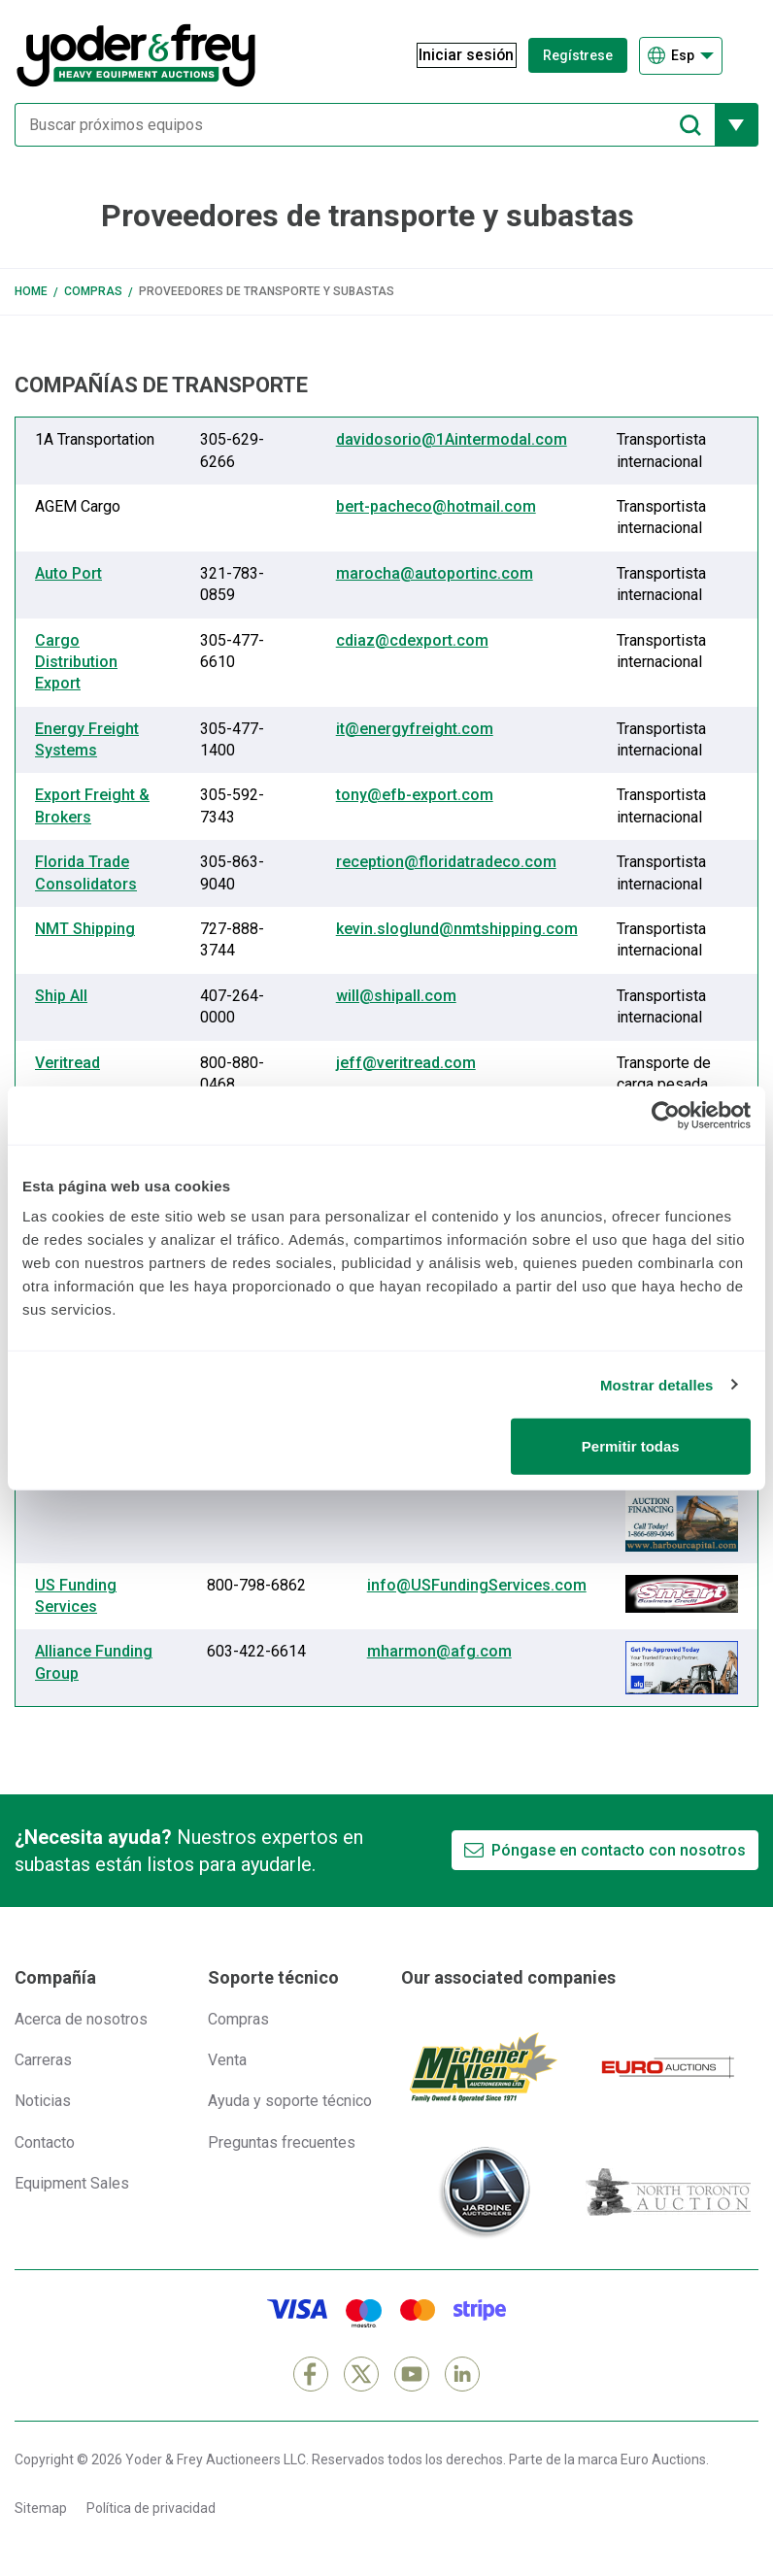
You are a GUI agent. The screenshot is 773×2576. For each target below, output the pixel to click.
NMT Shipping (85, 929)
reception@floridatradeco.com (446, 862)
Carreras (43, 2060)
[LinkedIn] (462, 2374)
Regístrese (578, 55)
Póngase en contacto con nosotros (618, 1850)
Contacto (45, 2142)
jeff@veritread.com (406, 1063)
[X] (361, 2374)
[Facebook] (310, 2374)
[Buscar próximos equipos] (365, 125)
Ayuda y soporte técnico (290, 2100)
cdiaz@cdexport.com (412, 640)
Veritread (67, 1063)
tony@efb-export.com (414, 795)
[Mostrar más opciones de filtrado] (736, 125)
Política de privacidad (151, 2508)
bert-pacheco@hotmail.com (436, 506)
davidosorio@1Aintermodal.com (451, 439)
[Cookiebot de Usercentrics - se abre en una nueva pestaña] (666, 1114)
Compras (93, 291)
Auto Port (68, 573)
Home (31, 291)
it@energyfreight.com (414, 728)
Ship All (61, 996)
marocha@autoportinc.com (434, 573)
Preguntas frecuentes (281, 2142)
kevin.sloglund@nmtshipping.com (457, 929)
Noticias (43, 2100)
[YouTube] (411, 2374)
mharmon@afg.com (439, 1651)
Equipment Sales (72, 2183)
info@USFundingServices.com (477, 1585)
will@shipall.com (396, 996)
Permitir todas (631, 1446)
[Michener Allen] (483, 2067)
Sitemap (41, 2508)
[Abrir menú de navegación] (746, 56)
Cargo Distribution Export (76, 662)
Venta (227, 2060)
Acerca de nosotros (81, 2019)
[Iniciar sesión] (457, 56)
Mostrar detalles (657, 1384)
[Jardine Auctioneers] (483, 2192)
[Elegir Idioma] (681, 56)
